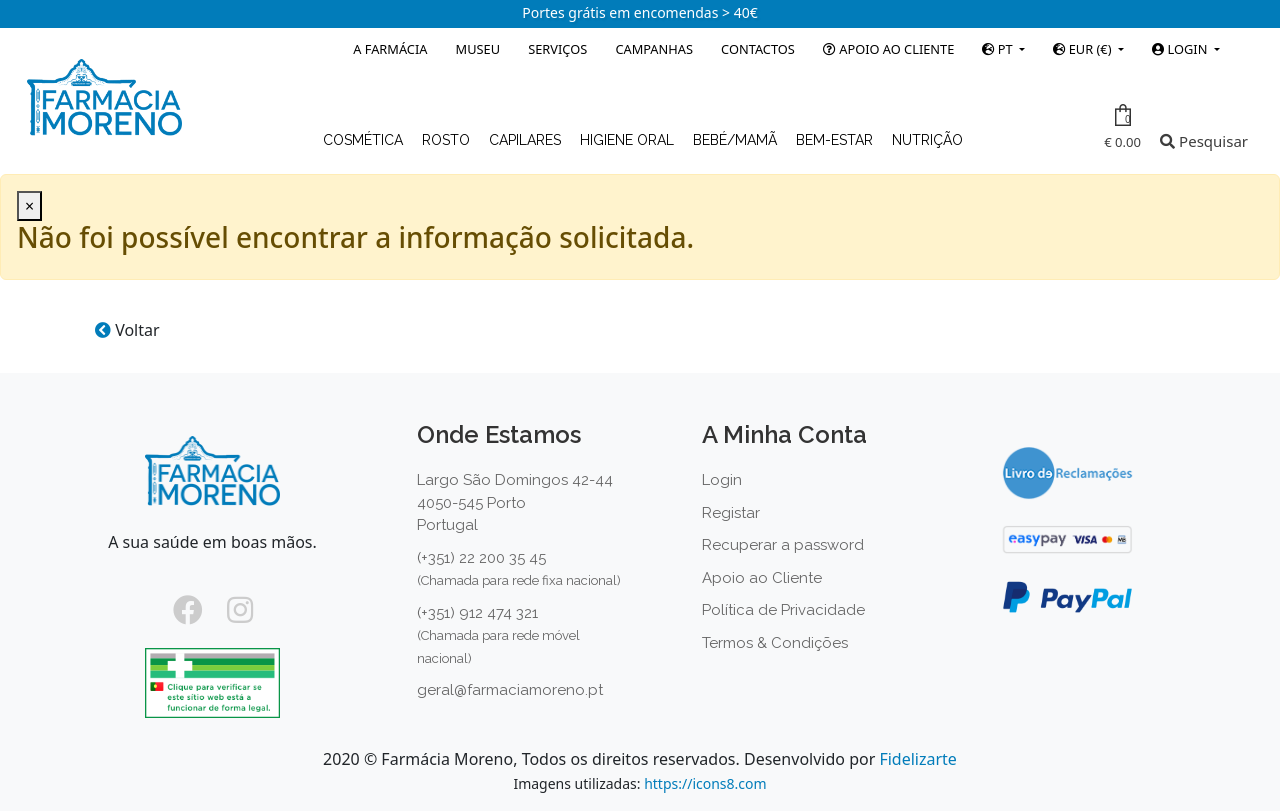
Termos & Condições (775, 643)
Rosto (448, 140)
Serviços (557, 49)
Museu (478, 49)
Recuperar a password (783, 545)
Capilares (527, 140)
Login (722, 480)
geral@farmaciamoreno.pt (510, 690)
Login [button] (1181, 49)
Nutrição (927, 140)
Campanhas (654, 49)
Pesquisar (1204, 141)
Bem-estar (836, 140)
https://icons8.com (705, 783)
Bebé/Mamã (737, 140)
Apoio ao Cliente (888, 49)
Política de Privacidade (783, 610)
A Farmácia (390, 49)
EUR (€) (1083, 49)
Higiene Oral (629, 140)
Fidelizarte (917, 759)
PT (999, 49)
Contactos (758, 49)
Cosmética (365, 140)
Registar (731, 513)
